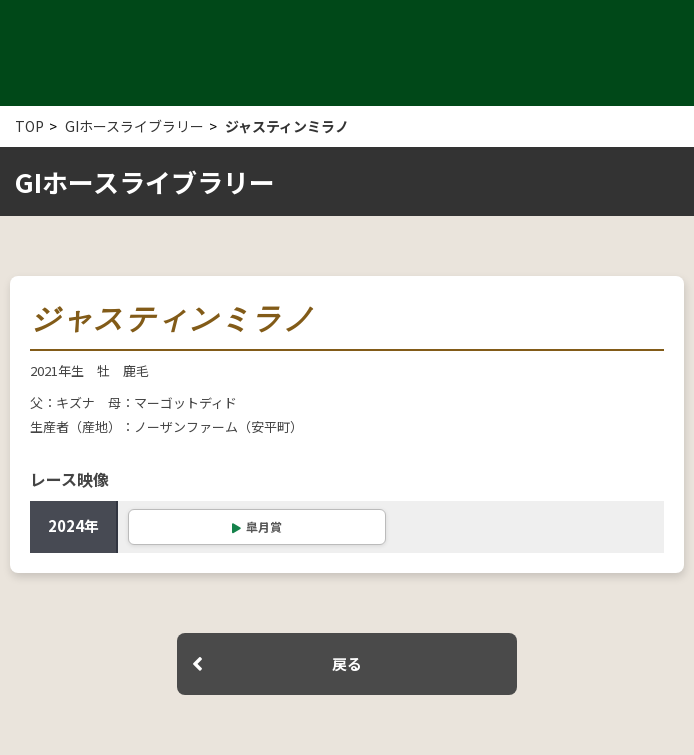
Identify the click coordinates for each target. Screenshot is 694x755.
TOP (29, 126)
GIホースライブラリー (134, 126)
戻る (347, 663)
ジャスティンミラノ (287, 126)
